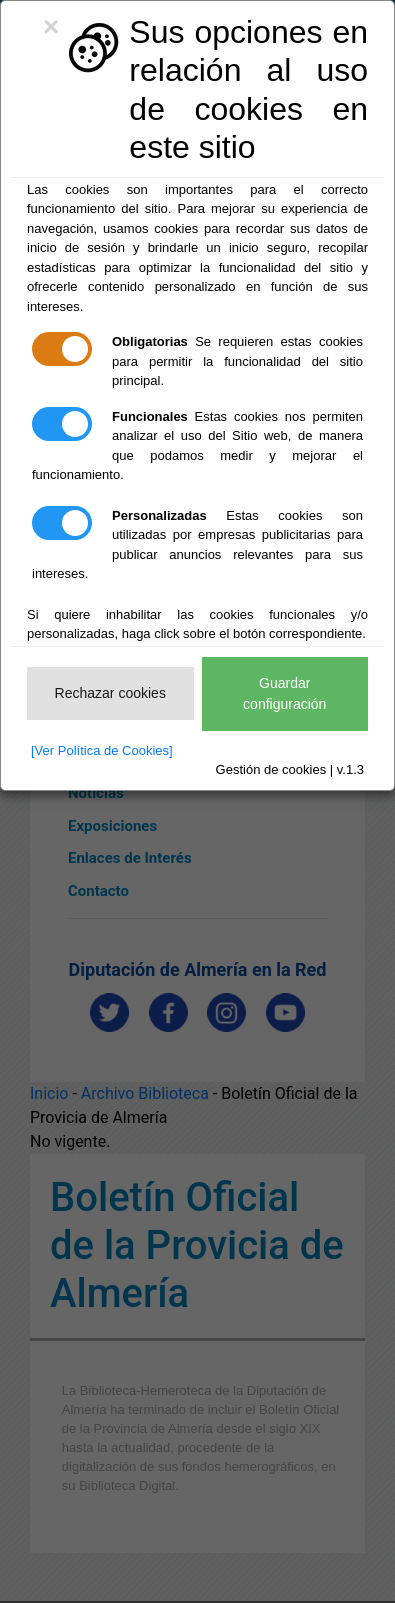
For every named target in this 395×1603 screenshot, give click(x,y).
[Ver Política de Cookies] (102, 750)
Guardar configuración (284, 693)
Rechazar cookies (110, 693)
